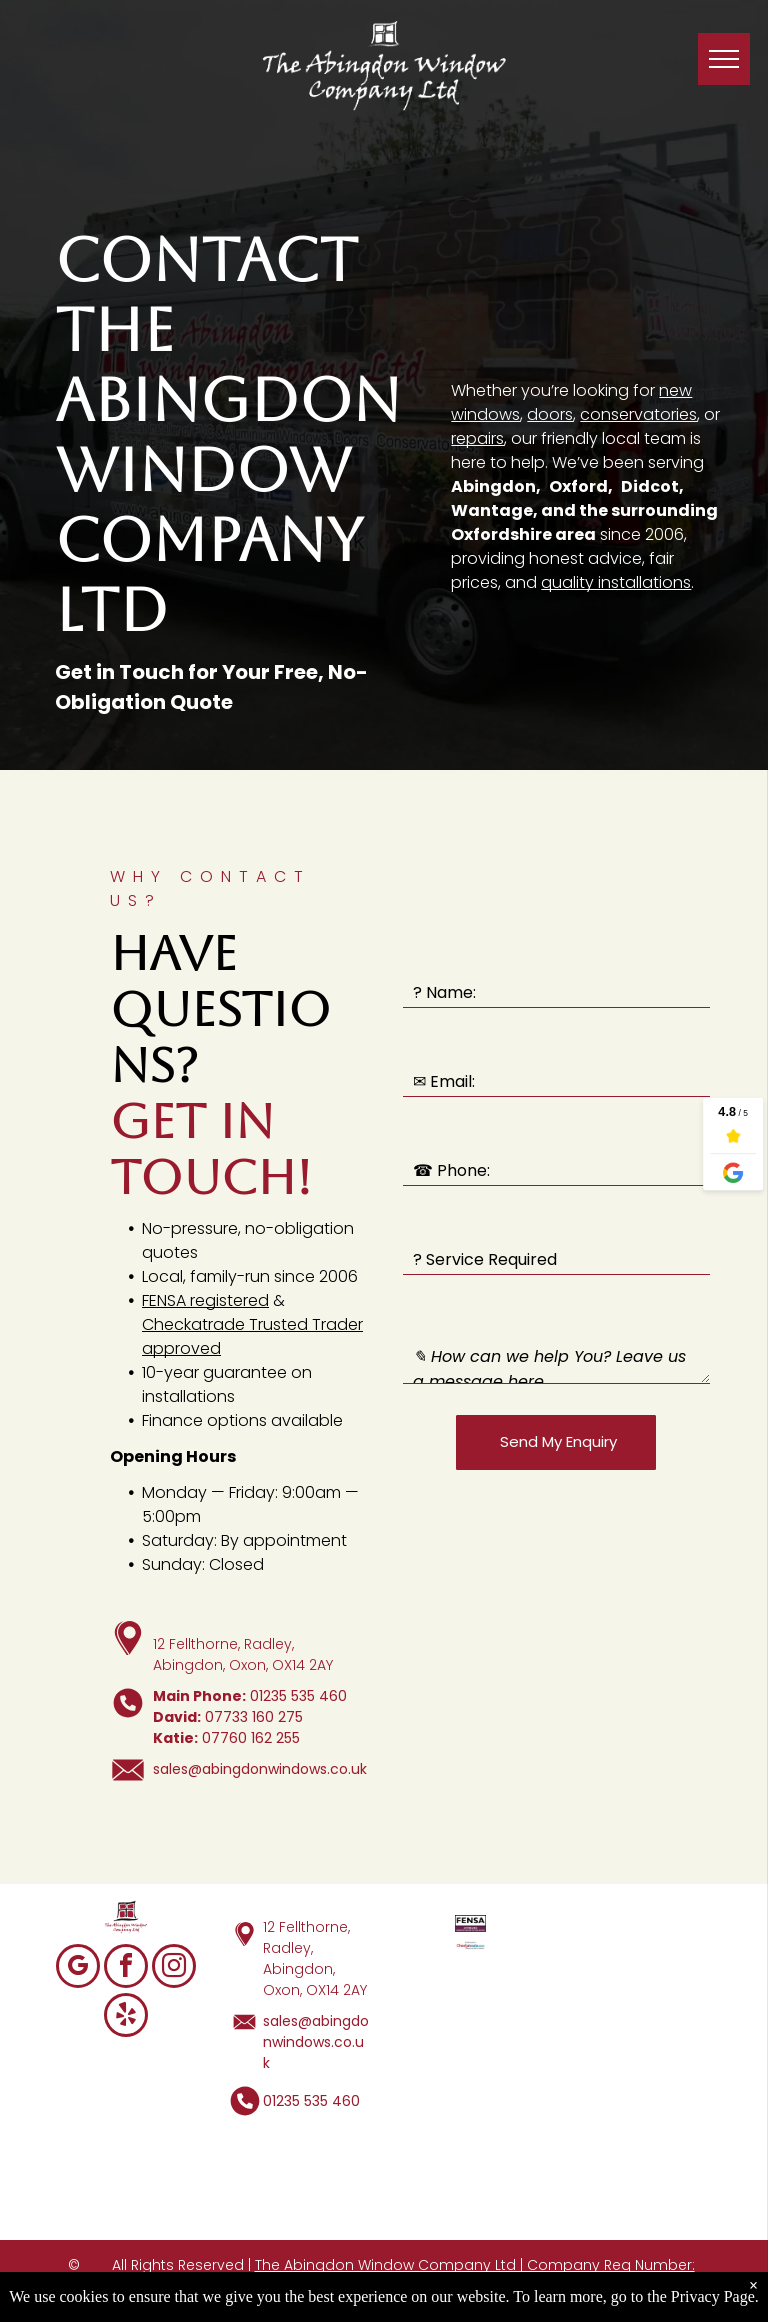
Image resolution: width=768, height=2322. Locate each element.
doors (550, 414)
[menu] (724, 59)
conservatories (638, 414)
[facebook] (126, 1968)
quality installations (616, 582)
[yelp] (126, 2017)
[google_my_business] (78, 1968)
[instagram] (174, 1968)
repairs (477, 438)
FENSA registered (205, 1300)
